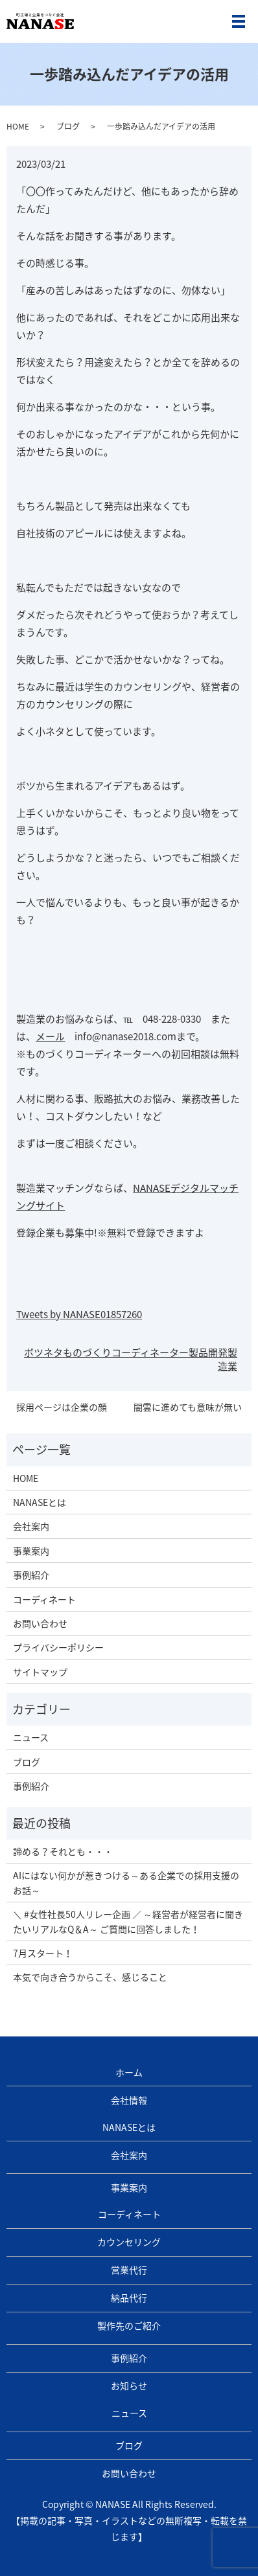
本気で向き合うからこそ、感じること (90, 1976)
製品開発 (208, 1352)
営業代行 (129, 2269)
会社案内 (31, 1526)
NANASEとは (39, 1502)
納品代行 (129, 2297)
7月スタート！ (43, 1952)
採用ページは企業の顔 (61, 1407)
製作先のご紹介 (129, 2325)
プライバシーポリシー (58, 1647)
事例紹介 (31, 1574)
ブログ (68, 126)
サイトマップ (40, 1671)
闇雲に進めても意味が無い (188, 1407)
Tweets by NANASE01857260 (79, 1314)
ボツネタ (43, 1352)
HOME (17, 126)
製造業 (227, 1359)
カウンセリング (129, 2241)
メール (50, 1036)
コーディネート (44, 1599)
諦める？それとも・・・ (63, 1851)
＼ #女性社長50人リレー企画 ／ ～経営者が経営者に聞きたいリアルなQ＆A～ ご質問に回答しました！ (128, 1921)
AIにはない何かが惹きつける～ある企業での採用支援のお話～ (126, 1882)
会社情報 (129, 2099)
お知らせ (129, 2385)
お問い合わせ (40, 1623)
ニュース (31, 1737)
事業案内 (31, 1550)
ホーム (129, 2072)
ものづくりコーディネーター (126, 1352)
